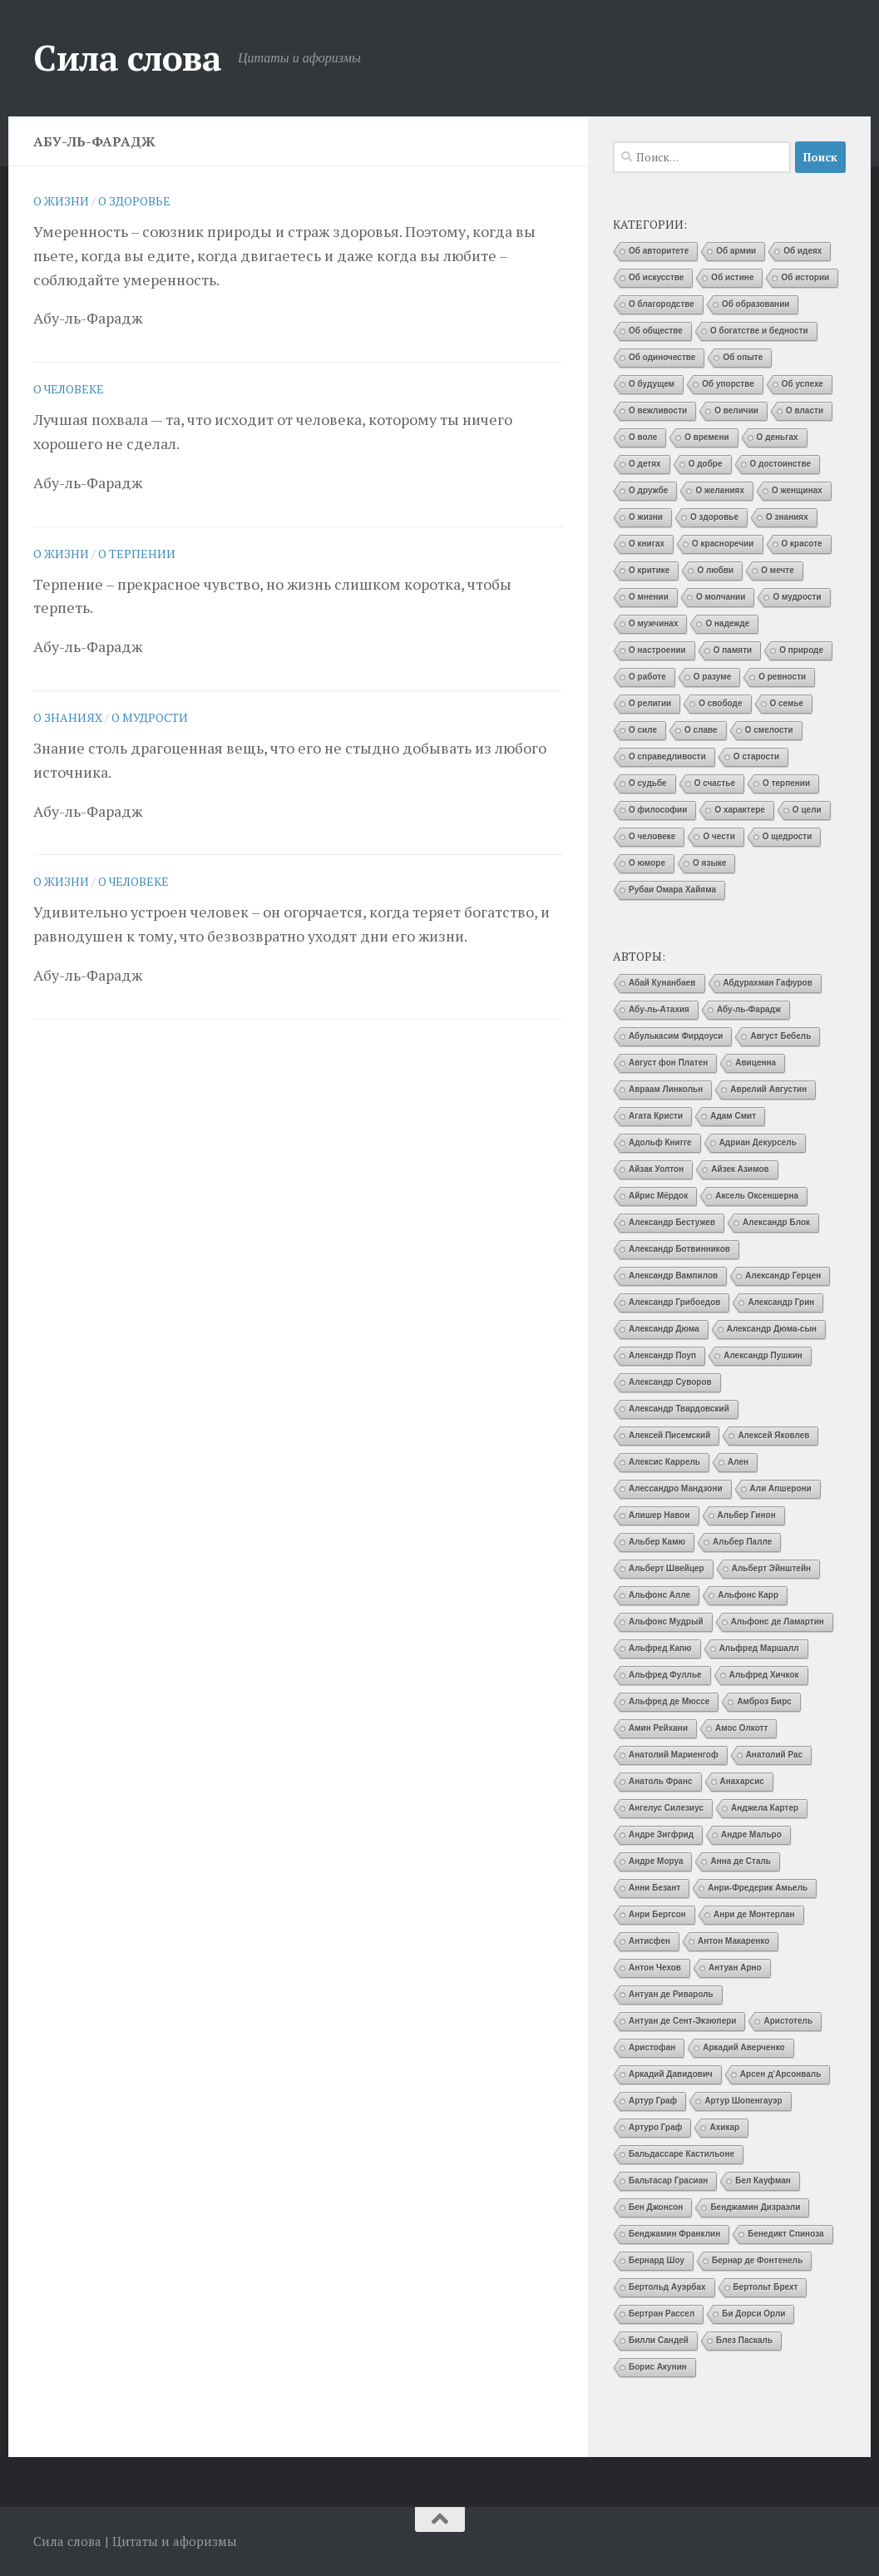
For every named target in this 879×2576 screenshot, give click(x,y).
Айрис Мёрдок (658, 1195)
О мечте (777, 570)
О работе (647, 676)
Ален (738, 1461)
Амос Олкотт (741, 1728)
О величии (736, 410)
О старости (756, 756)
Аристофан (652, 2047)
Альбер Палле (742, 1541)
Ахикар (724, 2127)
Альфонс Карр (748, 1594)
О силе (643, 729)
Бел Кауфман (763, 2180)
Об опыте (743, 357)
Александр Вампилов (673, 1275)
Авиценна (755, 1062)
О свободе (720, 703)
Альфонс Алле (659, 1594)
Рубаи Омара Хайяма (672, 889)
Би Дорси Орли (753, 2313)
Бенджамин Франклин (674, 2233)
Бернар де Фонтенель (757, 2260)
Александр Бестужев (672, 1222)
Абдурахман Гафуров (767, 982)
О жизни (61, 201)
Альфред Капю (660, 1648)
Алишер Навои (659, 1515)
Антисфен (649, 1941)
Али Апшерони (781, 1488)
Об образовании (756, 304)
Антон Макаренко (733, 1941)
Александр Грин (781, 1302)
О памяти (733, 650)
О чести (718, 836)
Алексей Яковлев (773, 1435)
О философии (658, 809)
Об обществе (656, 330)
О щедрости (787, 836)
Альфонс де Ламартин (777, 1621)
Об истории (805, 277)
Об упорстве (728, 383)
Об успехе (802, 383)
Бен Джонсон (656, 2207)
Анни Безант (654, 1887)
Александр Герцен (783, 1275)
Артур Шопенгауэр (743, 2100)
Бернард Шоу (656, 2260)
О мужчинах (653, 623)
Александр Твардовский (679, 1408)
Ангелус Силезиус (666, 1807)
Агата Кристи (656, 1115)
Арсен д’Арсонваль (781, 2074)
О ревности (782, 676)
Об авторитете (659, 250)
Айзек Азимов (739, 1169)
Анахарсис (742, 1781)
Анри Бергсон (657, 1914)
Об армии (736, 250)
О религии (650, 703)
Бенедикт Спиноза (785, 2233)
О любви (715, 570)
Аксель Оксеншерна (756, 1195)
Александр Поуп (662, 1355)
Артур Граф (653, 2100)
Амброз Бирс (764, 1701)
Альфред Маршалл (759, 1648)
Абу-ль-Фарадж (749, 1009)
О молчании (721, 596)
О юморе (647, 863)
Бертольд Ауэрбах (667, 2287)
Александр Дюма (664, 1328)
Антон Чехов (655, 1967)
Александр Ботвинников (679, 1248)
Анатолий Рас (774, 1754)
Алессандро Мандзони (676, 1488)
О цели (807, 809)
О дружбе (648, 490)
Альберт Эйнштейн (771, 1568)
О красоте (802, 543)
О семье (787, 703)
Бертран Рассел (661, 2313)
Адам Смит (733, 1115)
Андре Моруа (656, 1861)
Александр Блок (776, 1222)
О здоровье (134, 201)
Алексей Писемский (669, 1435)
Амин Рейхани (658, 1728)
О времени (706, 437)
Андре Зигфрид (661, 1834)
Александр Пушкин (762, 1355)
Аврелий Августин (768, 1089)
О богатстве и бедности (759, 330)
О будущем (651, 383)
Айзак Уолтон (656, 1169)
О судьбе (648, 783)
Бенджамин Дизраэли (755, 2207)
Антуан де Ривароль (671, 1994)
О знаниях (67, 717)
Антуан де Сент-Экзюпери (682, 2020)
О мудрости (149, 717)
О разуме (712, 676)
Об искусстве (656, 277)
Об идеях (802, 250)
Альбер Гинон (747, 1515)
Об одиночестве (662, 357)
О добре (706, 463)
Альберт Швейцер (666, 1568)
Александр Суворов (670, 1382)
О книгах (646, 543)
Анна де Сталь (740, 1861)
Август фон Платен (668, 1062)
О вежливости (658, 410)
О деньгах (777, 437)
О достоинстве (781, 463)
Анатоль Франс (661, 1781)
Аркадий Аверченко (743, 2047)
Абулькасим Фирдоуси (676, 1036)
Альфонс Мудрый (666, 1621)
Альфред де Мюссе (669, 1701)
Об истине (732, 277)
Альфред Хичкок (764, 1674)
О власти (804, 410)
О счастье (714, 783)
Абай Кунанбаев (662, 982)
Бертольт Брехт (765, 2287)
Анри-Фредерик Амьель (757, 1887)
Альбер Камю (657, 1541)
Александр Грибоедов (674, 1302)
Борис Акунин (658, 2366)
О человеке (68, 389)
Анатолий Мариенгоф (674, 1754)
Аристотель (787, 2020)
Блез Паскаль (744, 2340)
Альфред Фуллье (665, 1674)
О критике (649, 570)
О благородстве (661, 304)
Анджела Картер (764, 1807)
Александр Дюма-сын (772, 1328)
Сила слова (127, 57)
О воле (643, 437)
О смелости (769, 729)
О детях (645, 463)
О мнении (649, 596)
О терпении (136, 553)
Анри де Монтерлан (754, 1914)
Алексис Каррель (664, 1461)
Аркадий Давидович (671, 2074)
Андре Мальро (751, 1834)
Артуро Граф (655, 2127)
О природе (801, 650)
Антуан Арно (735, 1967)
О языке (709, 863)
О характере (739, 809)
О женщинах (797, 490)
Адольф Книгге (660, 1142)
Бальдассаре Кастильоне (681, 2153)
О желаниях (719, 490)
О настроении (657, 650)
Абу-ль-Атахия (659, 1009)
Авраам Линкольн (666, 1089)
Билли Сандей (659, 2340)
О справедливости (667, 756)
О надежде (727, 623)
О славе (701, 729)
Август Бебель (780, 1036)
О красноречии (722, 543)
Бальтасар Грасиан (668, 2180)
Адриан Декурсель (758, 1142)
